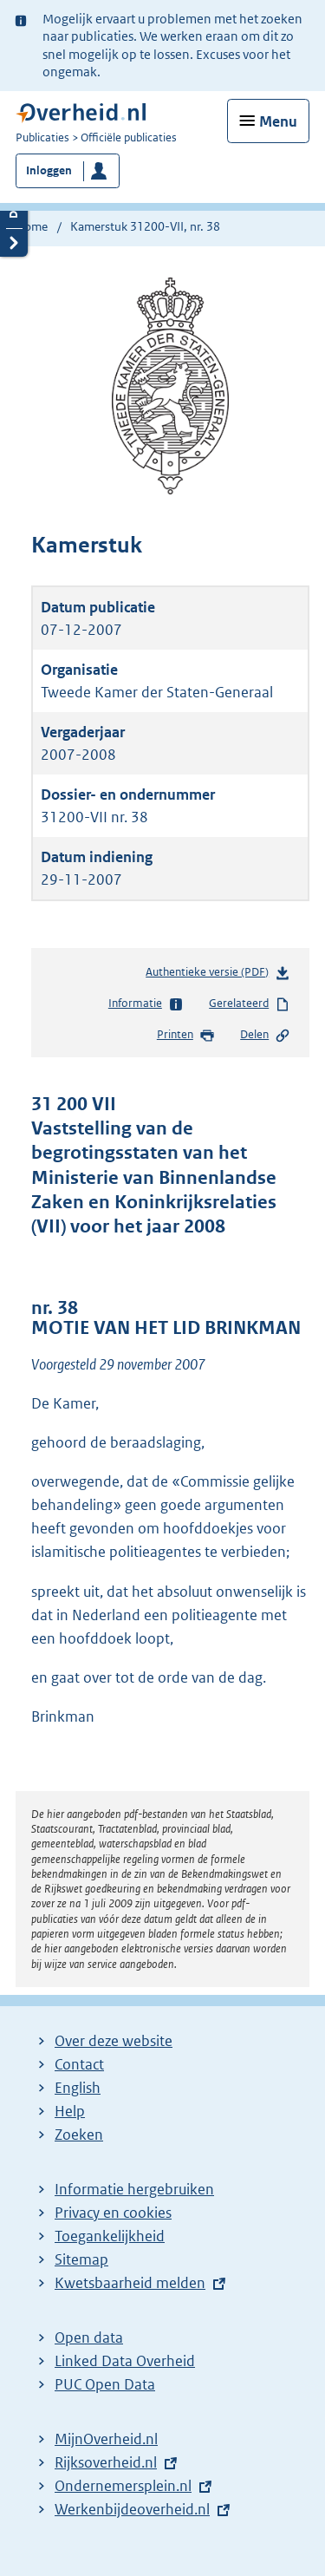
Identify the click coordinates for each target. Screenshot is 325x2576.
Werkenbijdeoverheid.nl (132, 2509)
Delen (265, 1035)
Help (70, 2111)
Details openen (14, 214)
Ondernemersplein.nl (123, 2485)
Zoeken (79, 2134)
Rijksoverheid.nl (106, 2462)
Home (32, 226)
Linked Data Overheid (125, 2360)
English (78, 2087)
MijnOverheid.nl (106, 2439)
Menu (278, 121)
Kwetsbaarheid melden (130, 2282)
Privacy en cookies (113, 2212)
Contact (79, 2064)
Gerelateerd (249, 1004)
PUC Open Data (105, 2384)
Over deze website (113, 2040)
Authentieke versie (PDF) (218, 975)
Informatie (146, 1004)
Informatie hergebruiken (134, 2189)
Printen (186, 1035)
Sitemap (81, 2259)
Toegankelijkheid (110, 2236)
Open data (89, 2337)
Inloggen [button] (49, 170)
